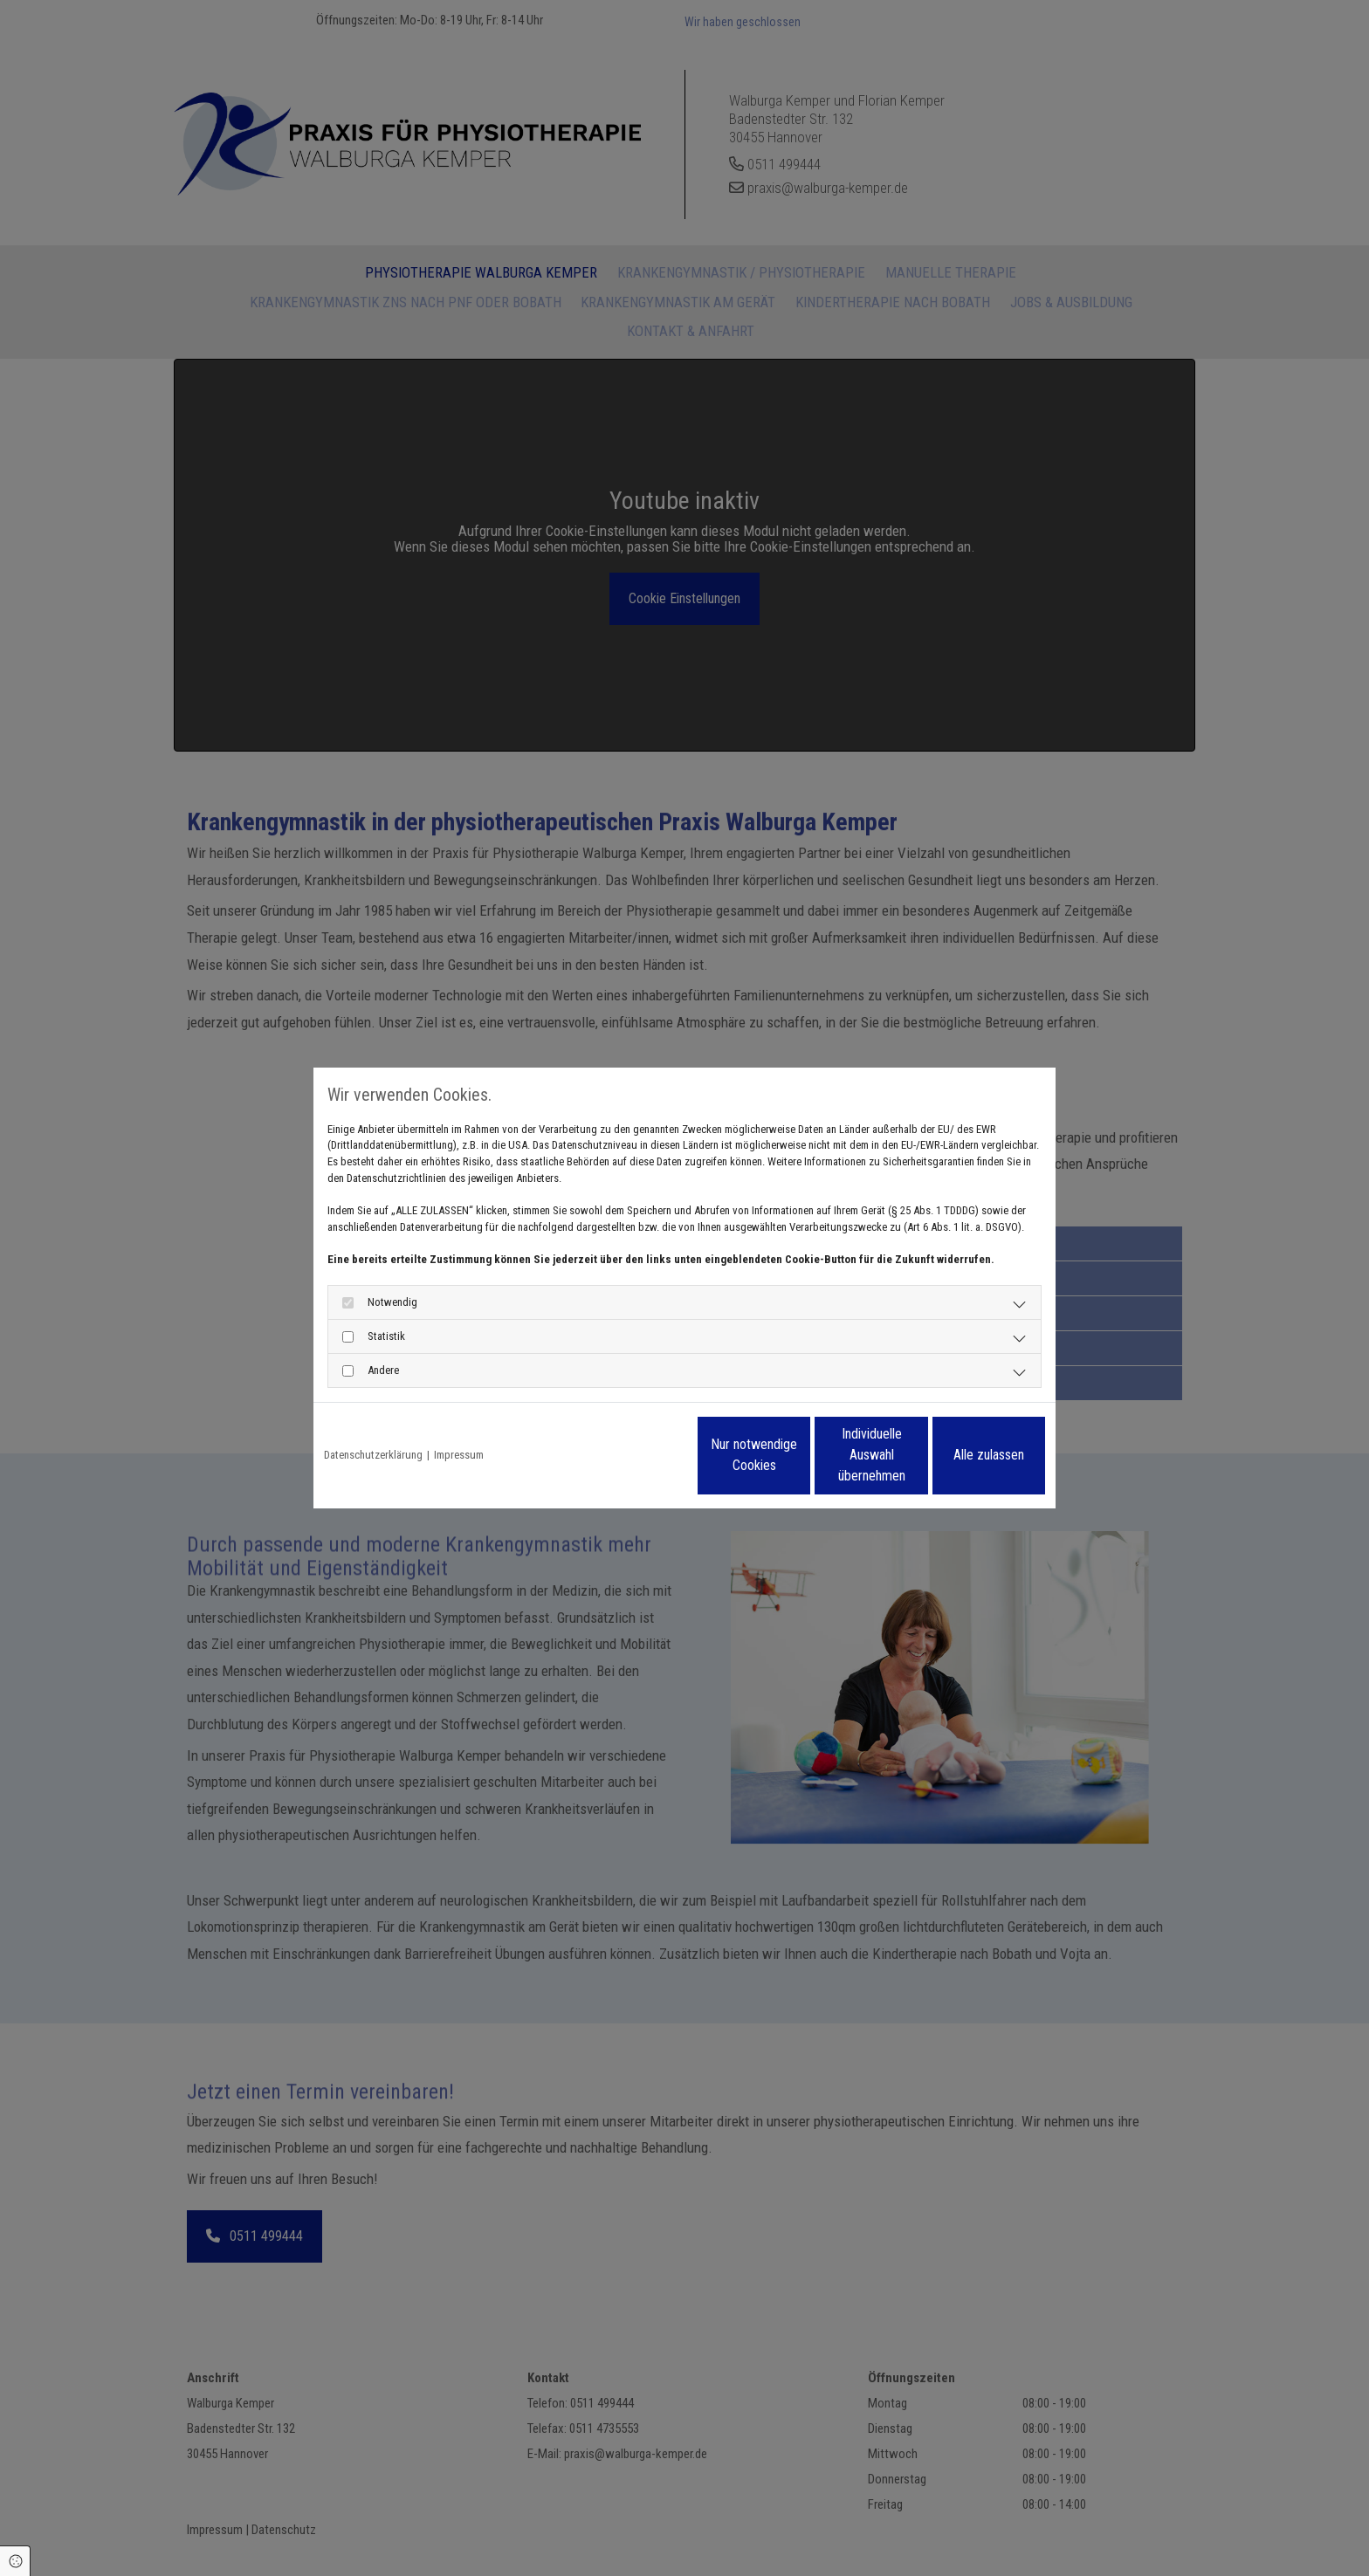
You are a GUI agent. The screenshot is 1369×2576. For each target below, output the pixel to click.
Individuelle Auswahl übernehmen (799, 1454)
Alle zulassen (964, 1454)
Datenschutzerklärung (373, 1454)
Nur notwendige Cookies (632, 1454)
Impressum (459, 1454)
